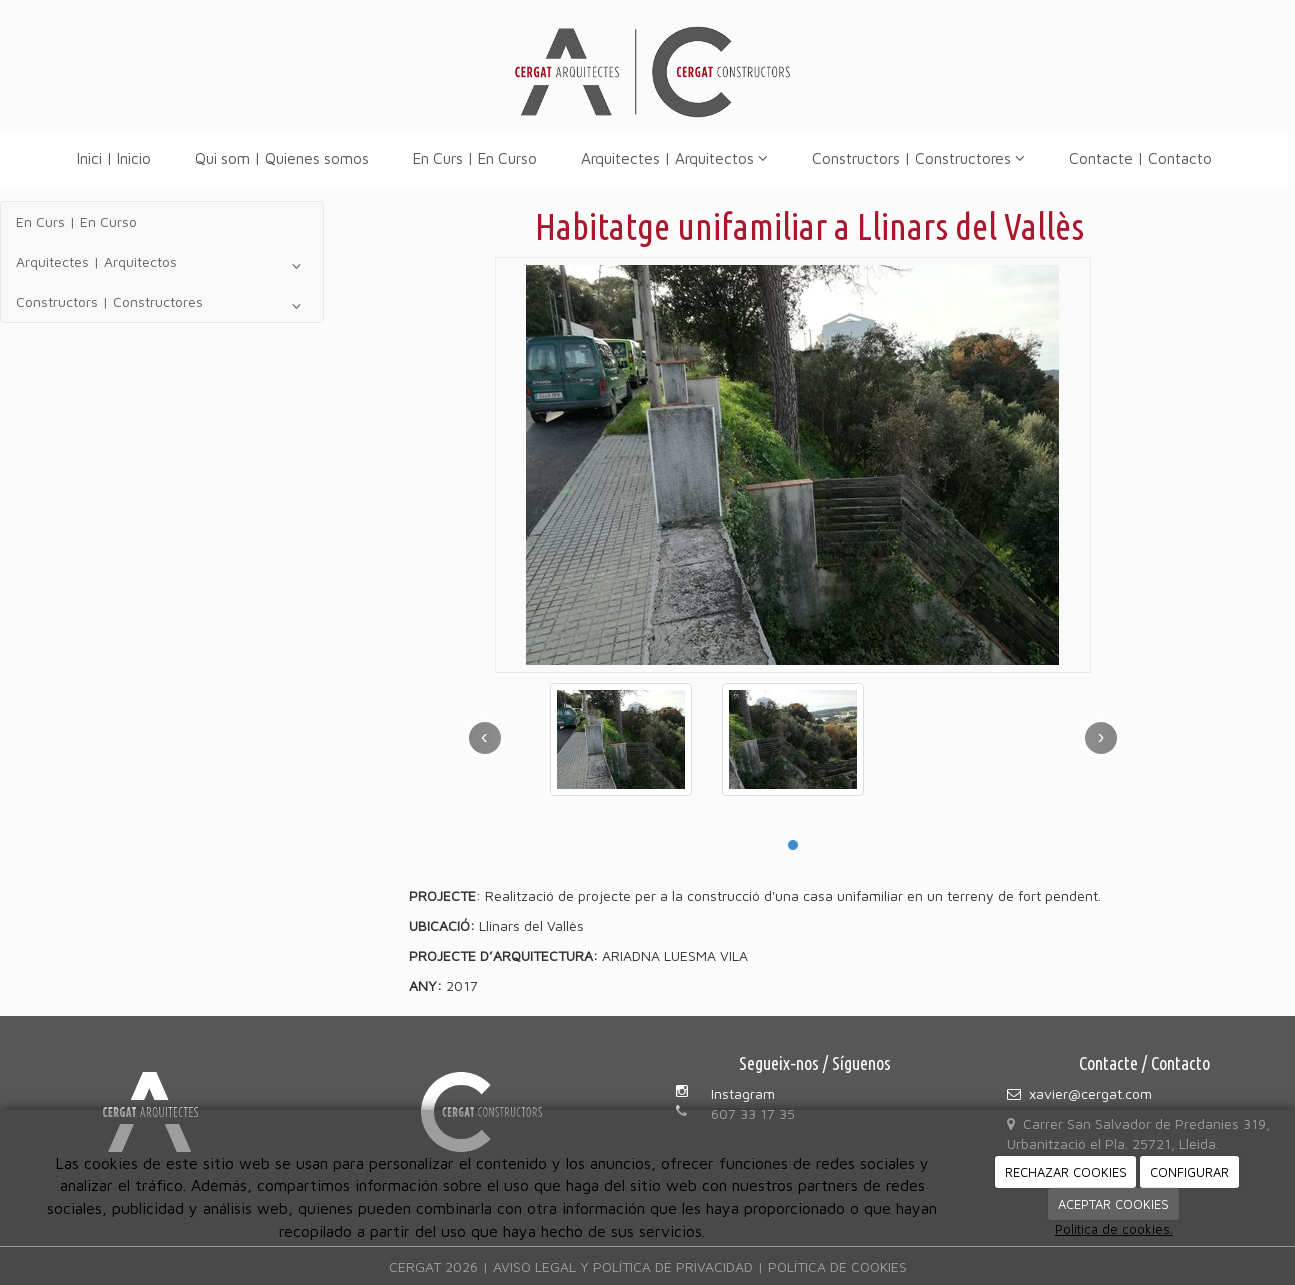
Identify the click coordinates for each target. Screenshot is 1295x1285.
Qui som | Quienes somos (282, 158)
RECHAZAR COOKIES (1066, 1172)
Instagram (743, 1093)
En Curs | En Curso (475, 158)
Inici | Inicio (114, 158)
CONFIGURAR (1189, 1172)
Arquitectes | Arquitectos (674, 158)
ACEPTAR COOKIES (1113, 1204)
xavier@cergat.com (1090, 1093)
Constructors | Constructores (918, 158)
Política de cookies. (1114, 1229)
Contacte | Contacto (1140, 158)
